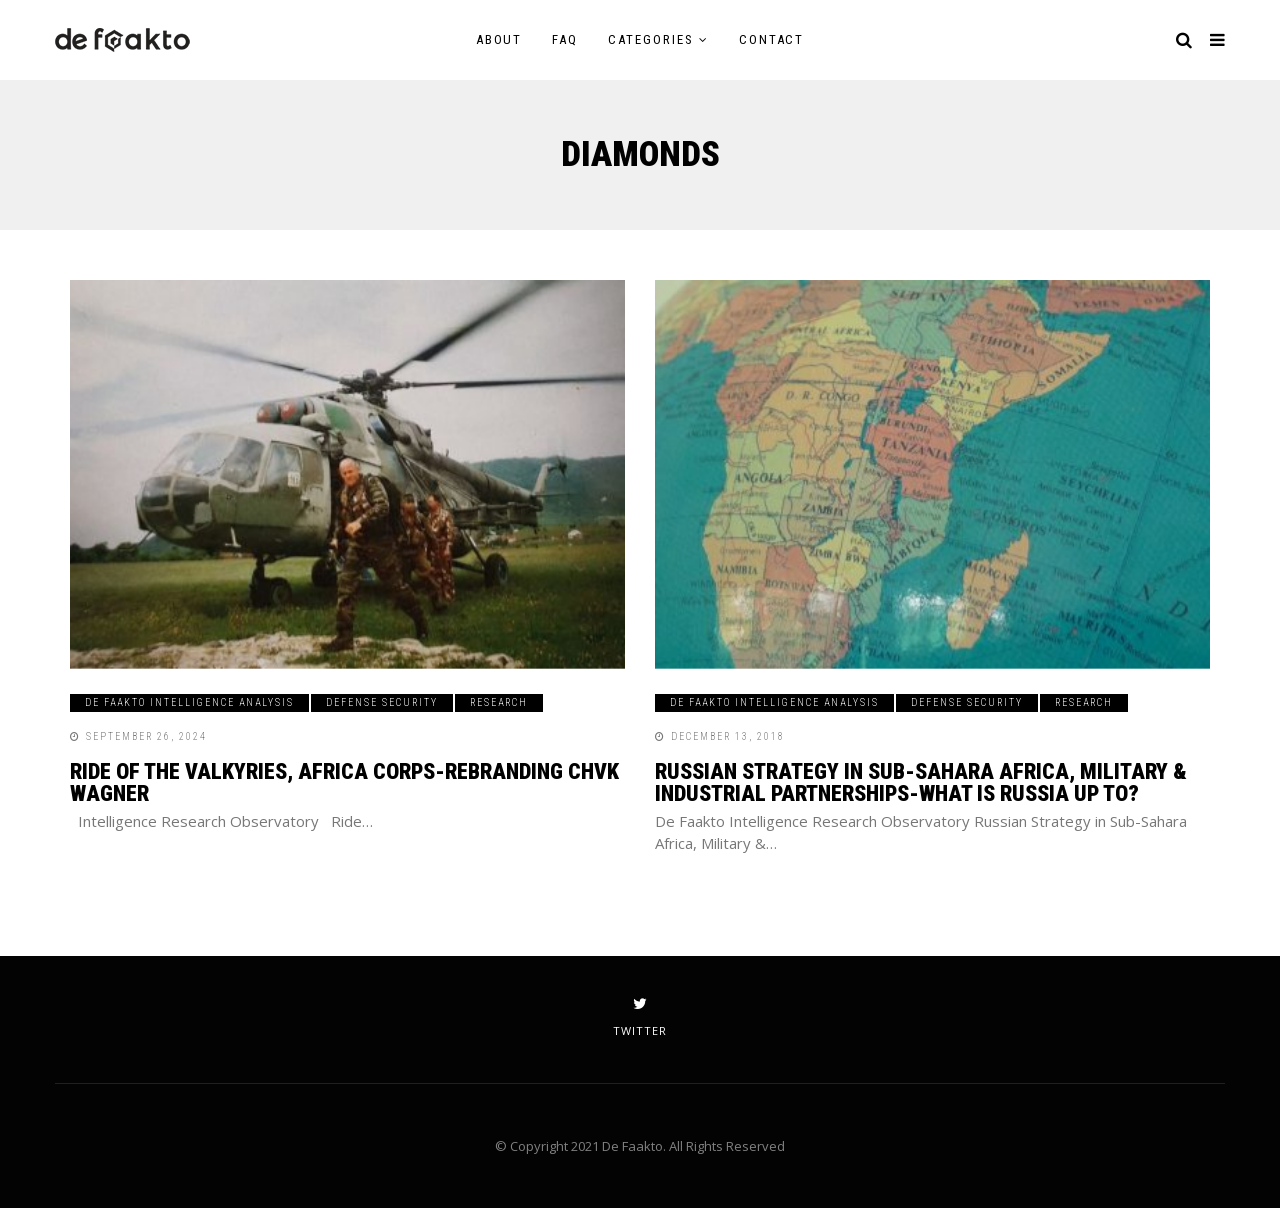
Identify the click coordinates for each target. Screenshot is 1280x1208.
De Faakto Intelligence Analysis (189, 702)
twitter (640, 1017)
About (499, 39)
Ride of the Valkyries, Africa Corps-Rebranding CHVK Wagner (344, 782)
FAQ (565, 39)
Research (499, 702)
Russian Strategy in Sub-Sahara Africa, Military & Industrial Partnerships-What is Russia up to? (921, 782)
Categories (651, 39)
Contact (772, 39)
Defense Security (382, 702)
